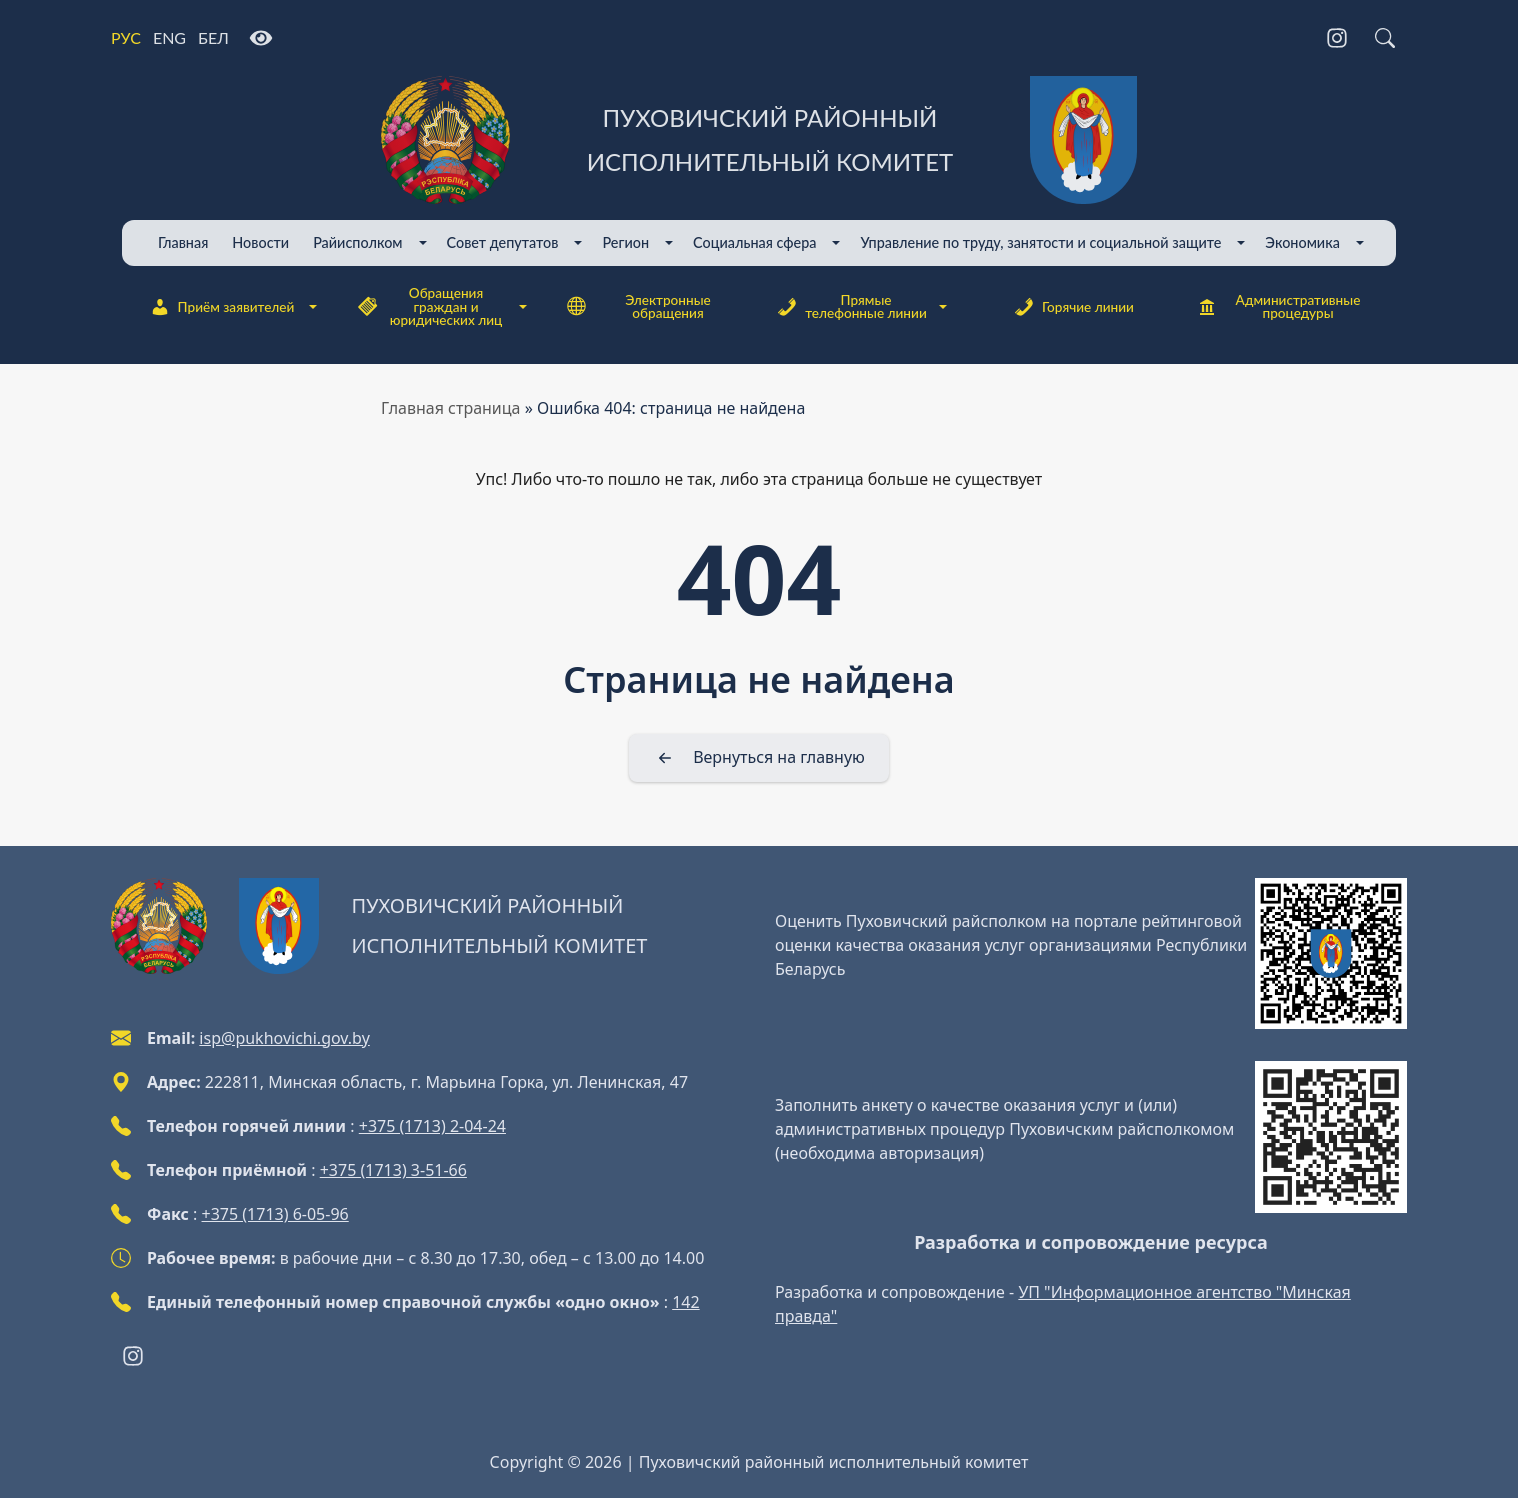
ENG (169, 37)
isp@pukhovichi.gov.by (284, 1038)
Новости (260, 242)
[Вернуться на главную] (759, 758)
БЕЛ (213, 37)
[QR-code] (1331, 954)
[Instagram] (1337, 38)
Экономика (1302, 242)
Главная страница (451, 408)
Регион (625, 242)
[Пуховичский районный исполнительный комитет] (759, 140)
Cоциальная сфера (754, 242)
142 (685, 1302)
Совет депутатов (503, 242)
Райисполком (357, 242)
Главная (183, 242)
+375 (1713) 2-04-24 (432, 1126)
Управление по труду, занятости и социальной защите (1040, 242)
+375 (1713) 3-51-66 (393, 1170)
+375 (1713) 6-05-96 (275, 1214)
